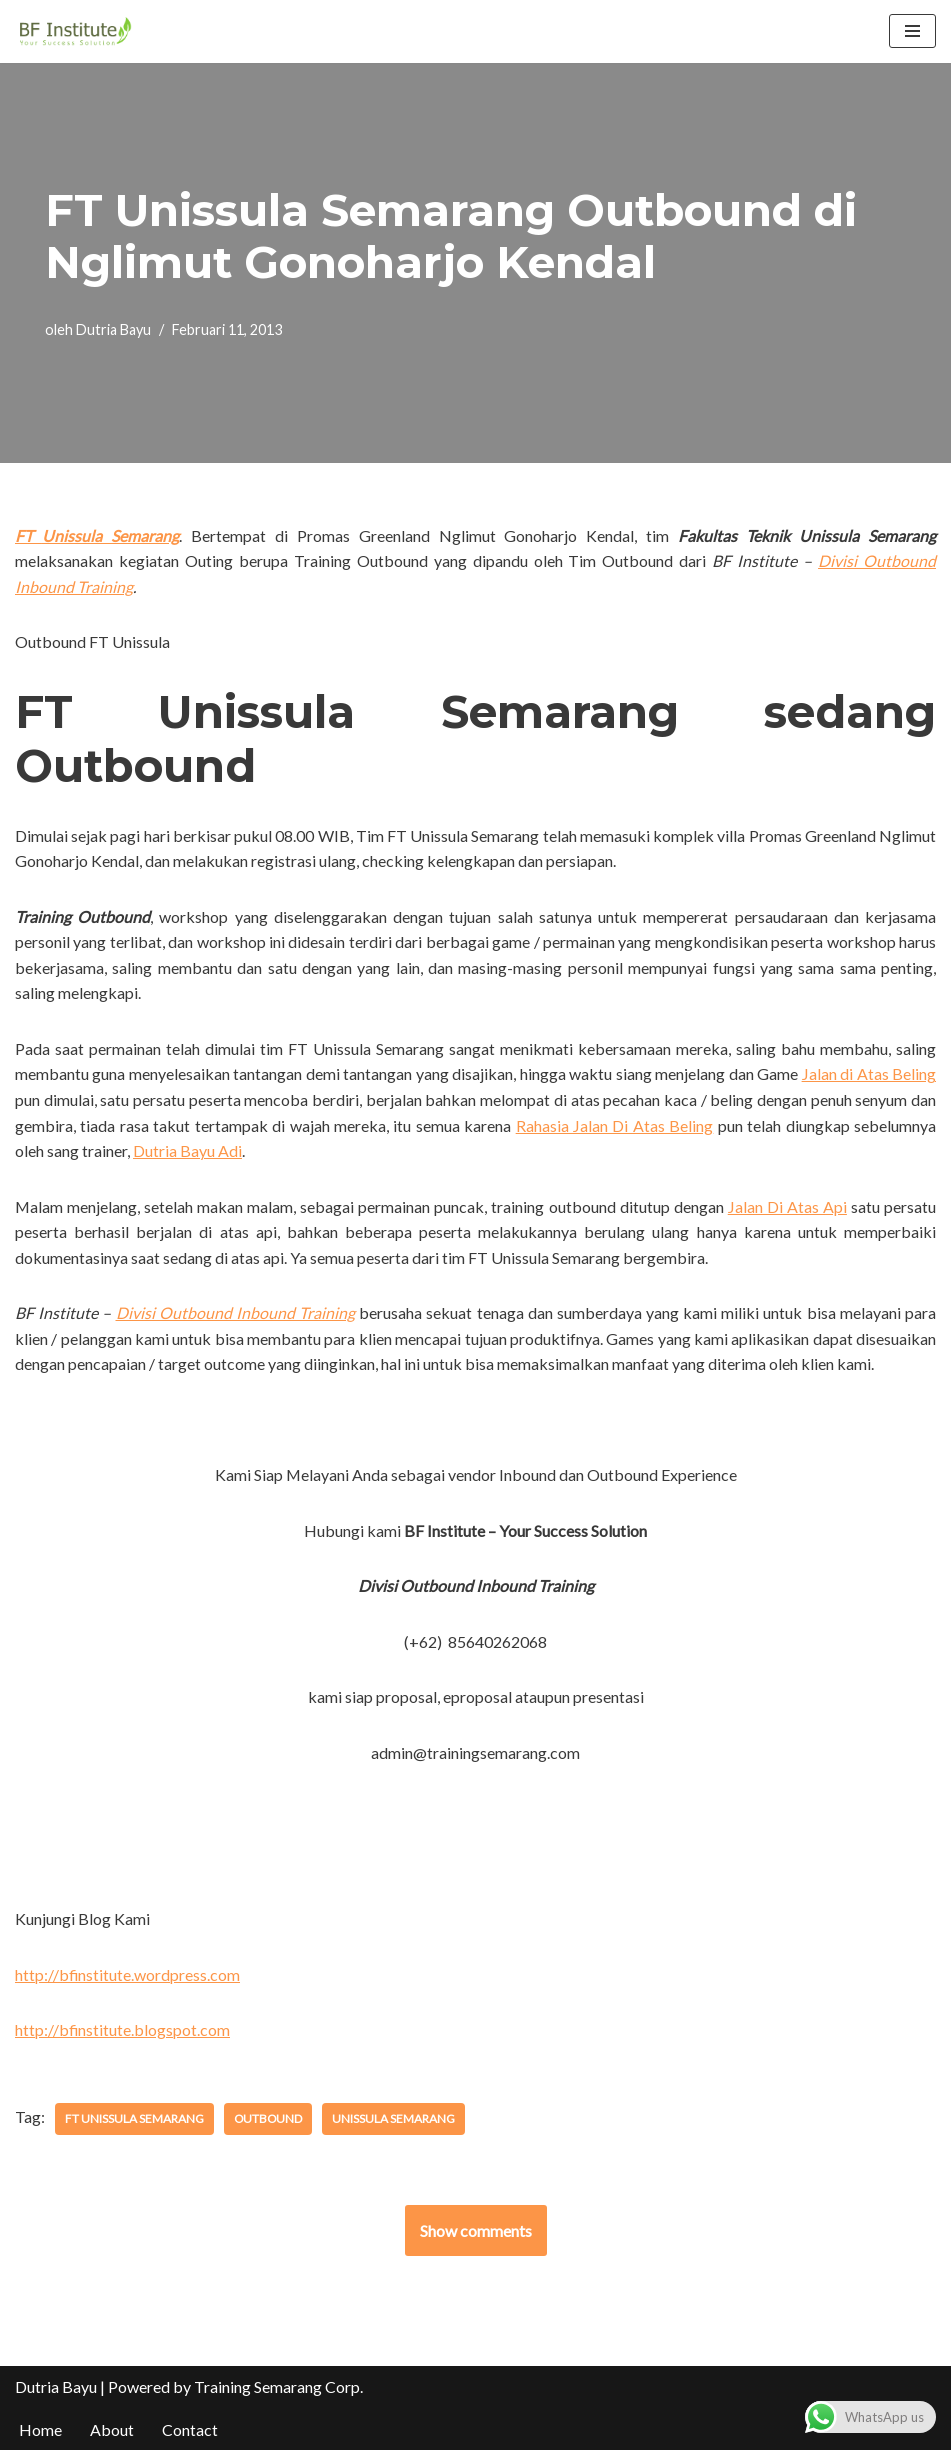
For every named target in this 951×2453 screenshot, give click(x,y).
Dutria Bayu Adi (187, 1151)
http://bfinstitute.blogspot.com (123, 2032)
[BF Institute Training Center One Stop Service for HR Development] (75, 31)
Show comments (476, 2232)
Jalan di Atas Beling (869, 1074)
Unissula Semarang (395, 2120)
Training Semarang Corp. (278, 2389)
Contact (190, 2432)
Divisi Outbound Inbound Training (236, 1314)
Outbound (269, 2120)
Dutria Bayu (113, 330)
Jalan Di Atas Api (787, 1207)
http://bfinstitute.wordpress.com (128, 1976)
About (112, 2432)
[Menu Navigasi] (912, 31)
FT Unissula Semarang (134, 2120)
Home (40, 2432)
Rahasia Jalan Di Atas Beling (615, 1126)
